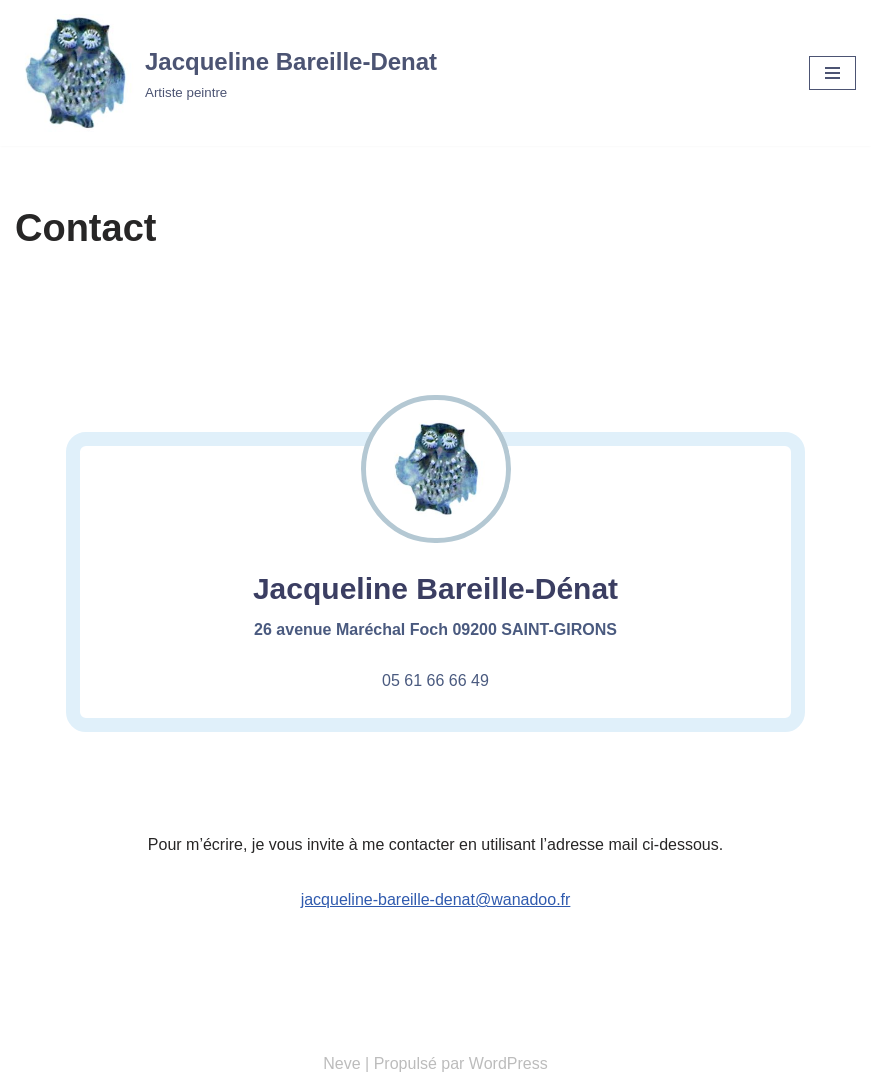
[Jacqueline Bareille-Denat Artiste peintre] (226, 73)
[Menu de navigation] (832, 73)
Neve (341, 1063)
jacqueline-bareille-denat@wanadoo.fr (436, 899)
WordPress (508, 1063)
